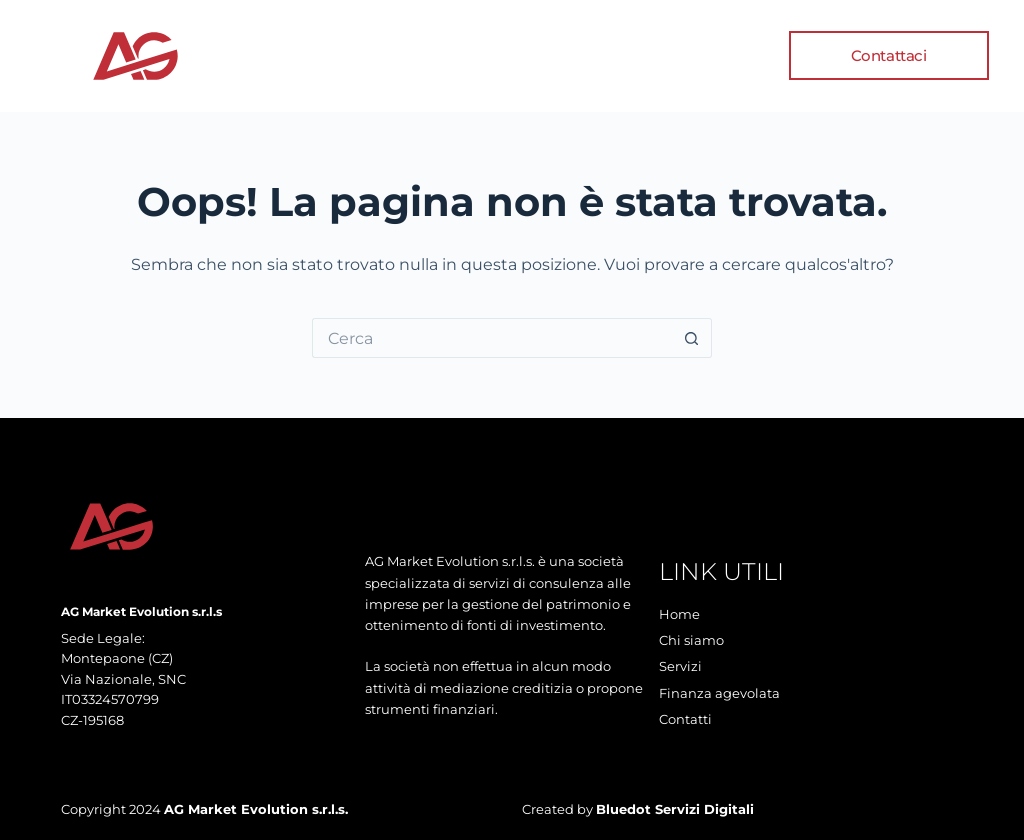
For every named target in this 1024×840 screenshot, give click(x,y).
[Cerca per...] (492, 338)
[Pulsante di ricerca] (692, 338)
